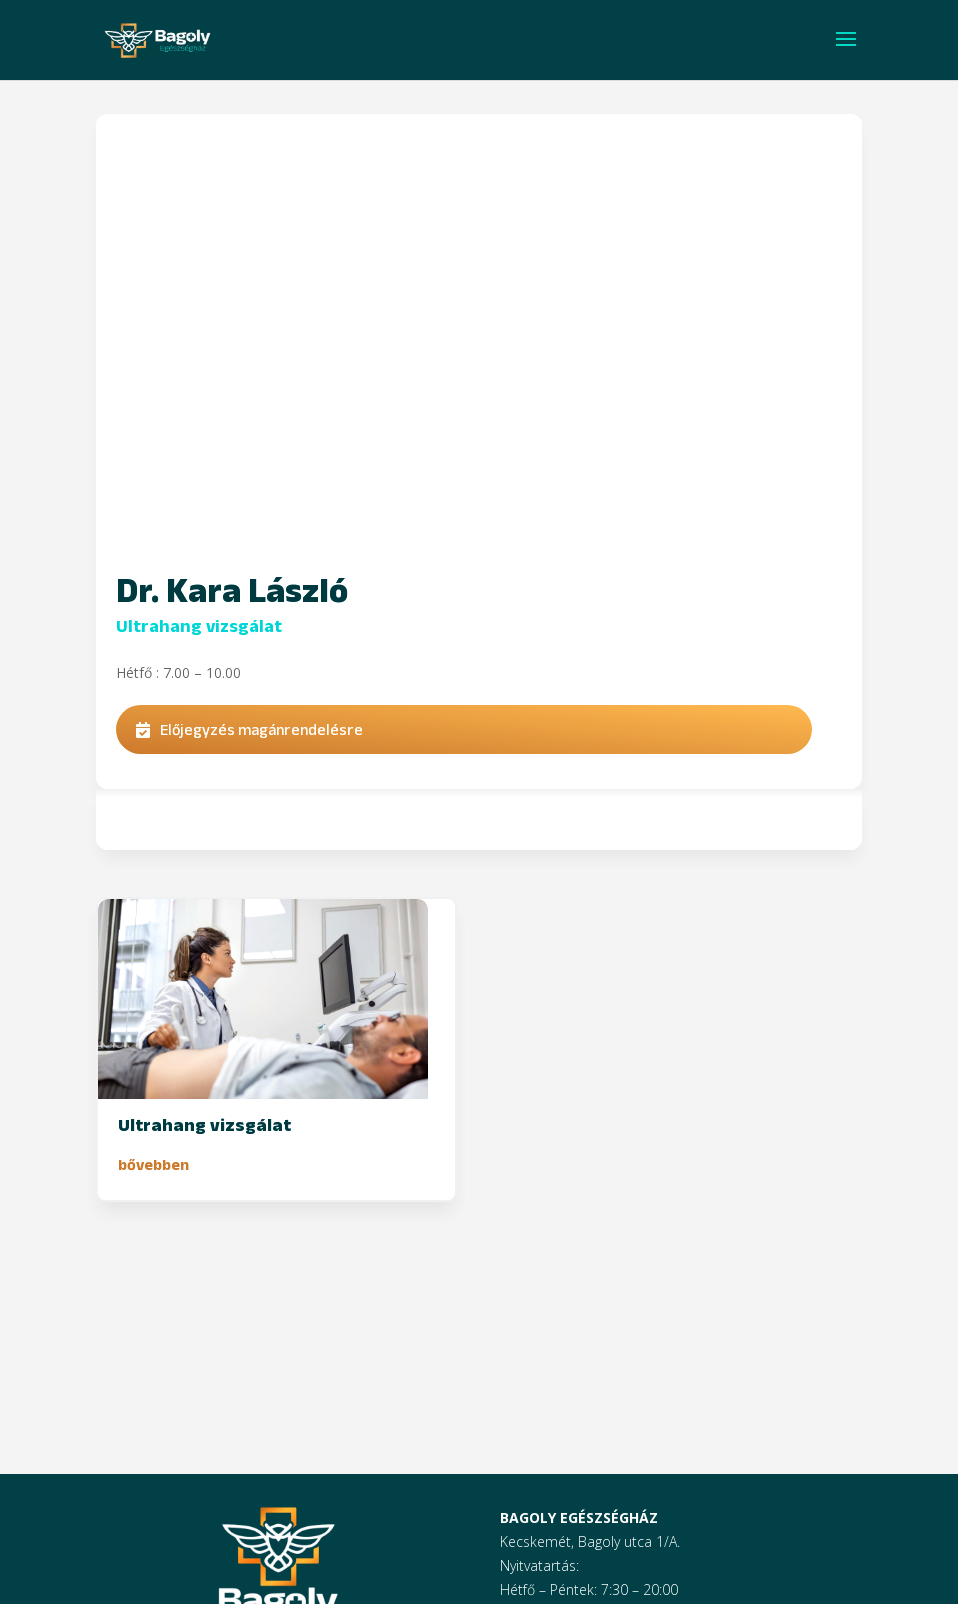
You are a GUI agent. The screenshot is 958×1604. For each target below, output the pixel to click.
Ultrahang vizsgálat (199, 626)
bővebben (153, 1164)
